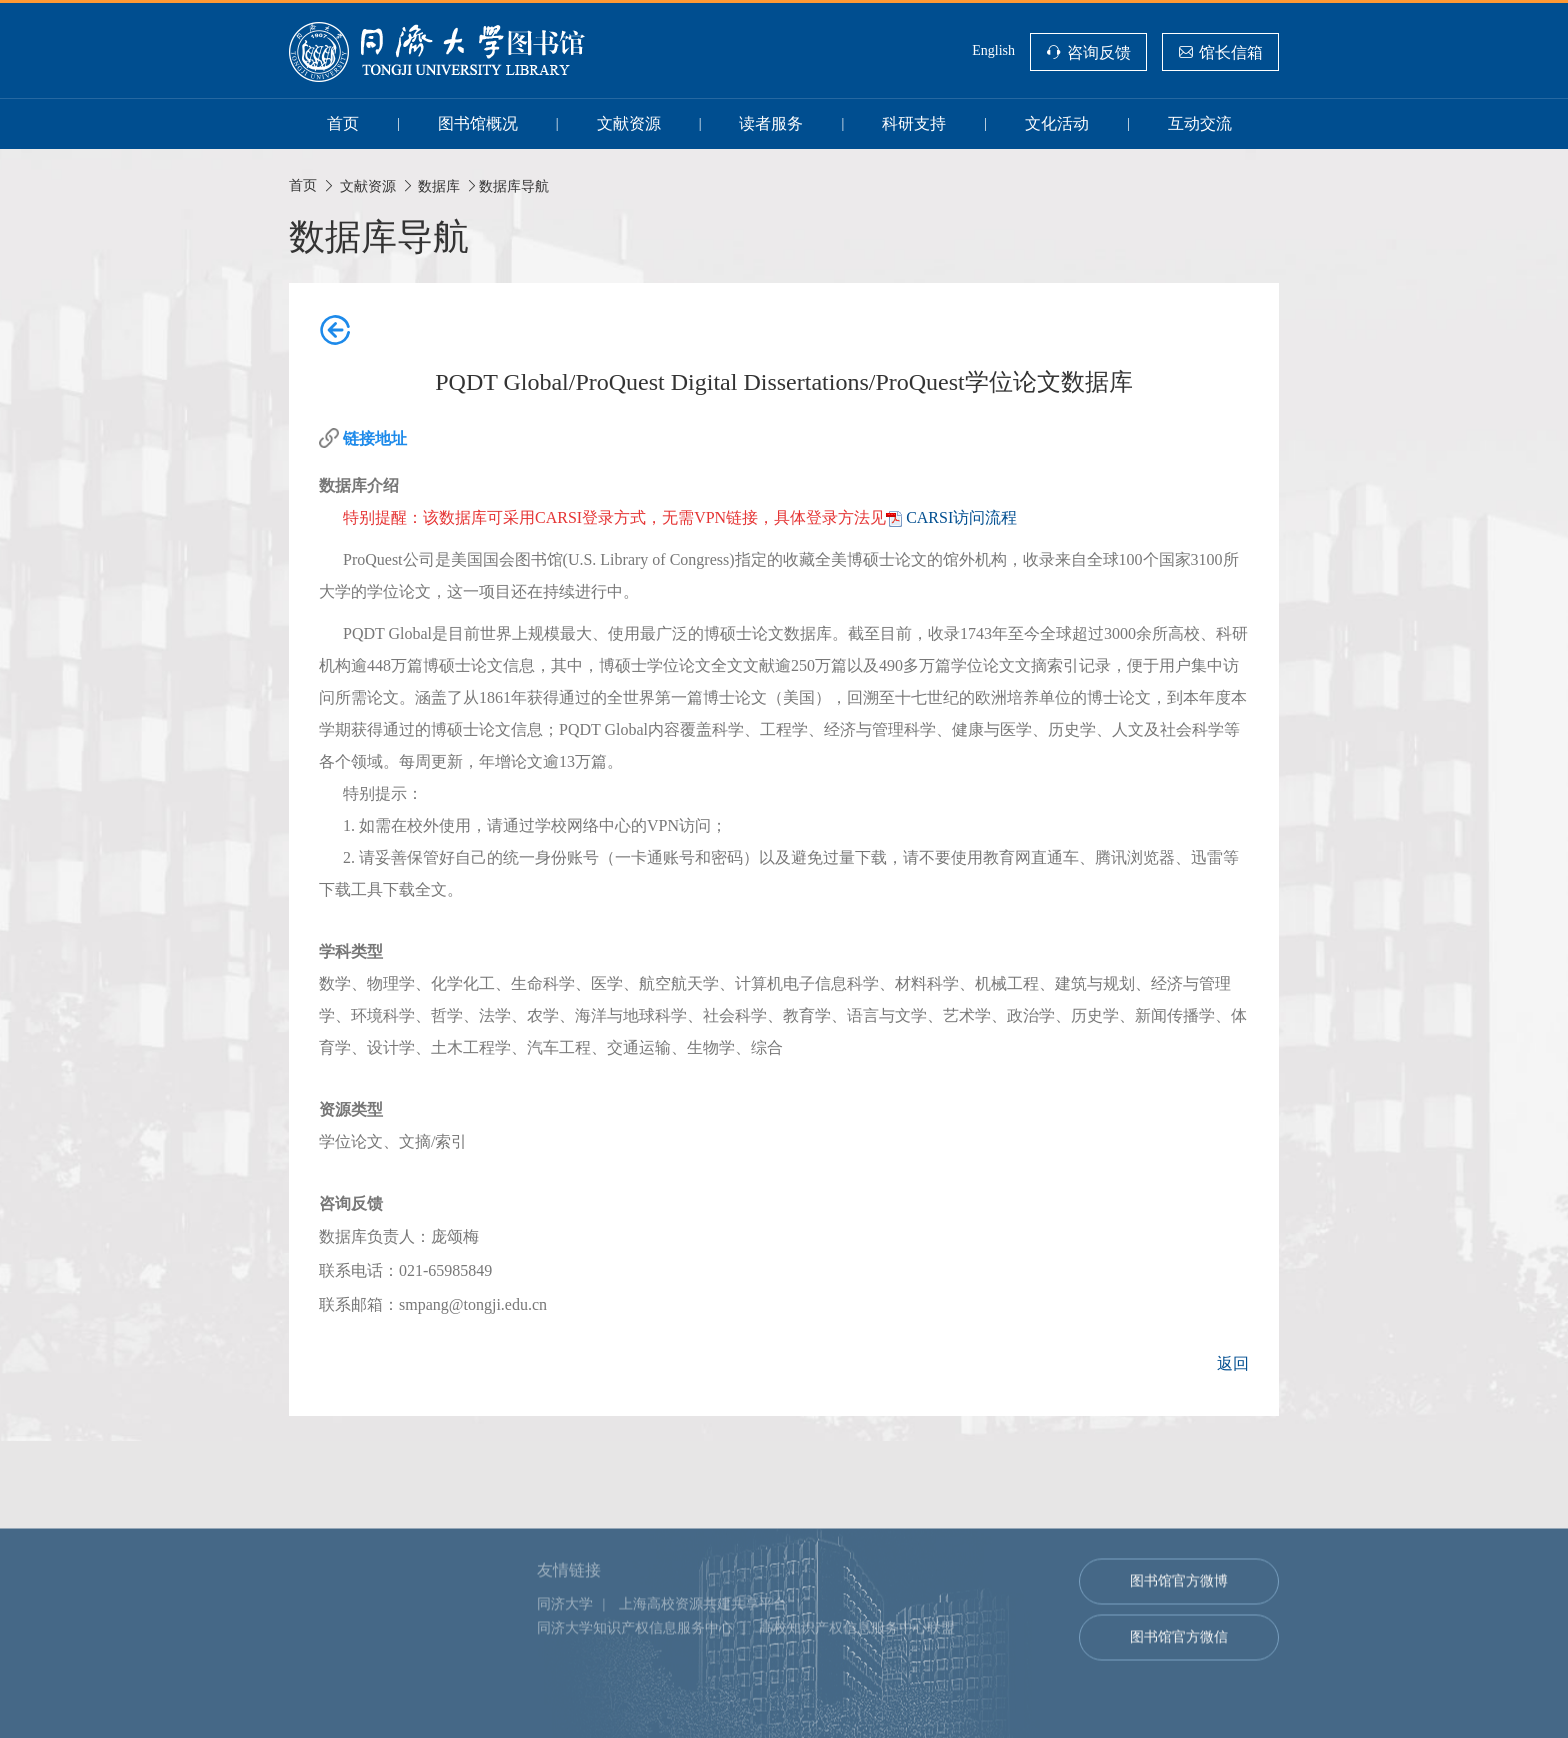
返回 (1233, 1363)
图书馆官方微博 (1179, 1680)
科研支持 (914, 123)
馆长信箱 (1231, 52)
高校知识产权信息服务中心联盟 (857, 1727)
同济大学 (565, 1703)
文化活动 (1057, 123)
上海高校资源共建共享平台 (703, 1703)
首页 (343, 123)
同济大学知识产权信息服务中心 (635, 1727)
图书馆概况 (478, 123)
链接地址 (375, 438)
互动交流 (1200, 123)
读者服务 (771, 123)
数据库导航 (514, 186)
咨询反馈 (1099, 52)
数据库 (439, 186)
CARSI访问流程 (961, 517)
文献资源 (629, 123)
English (993, 50)
